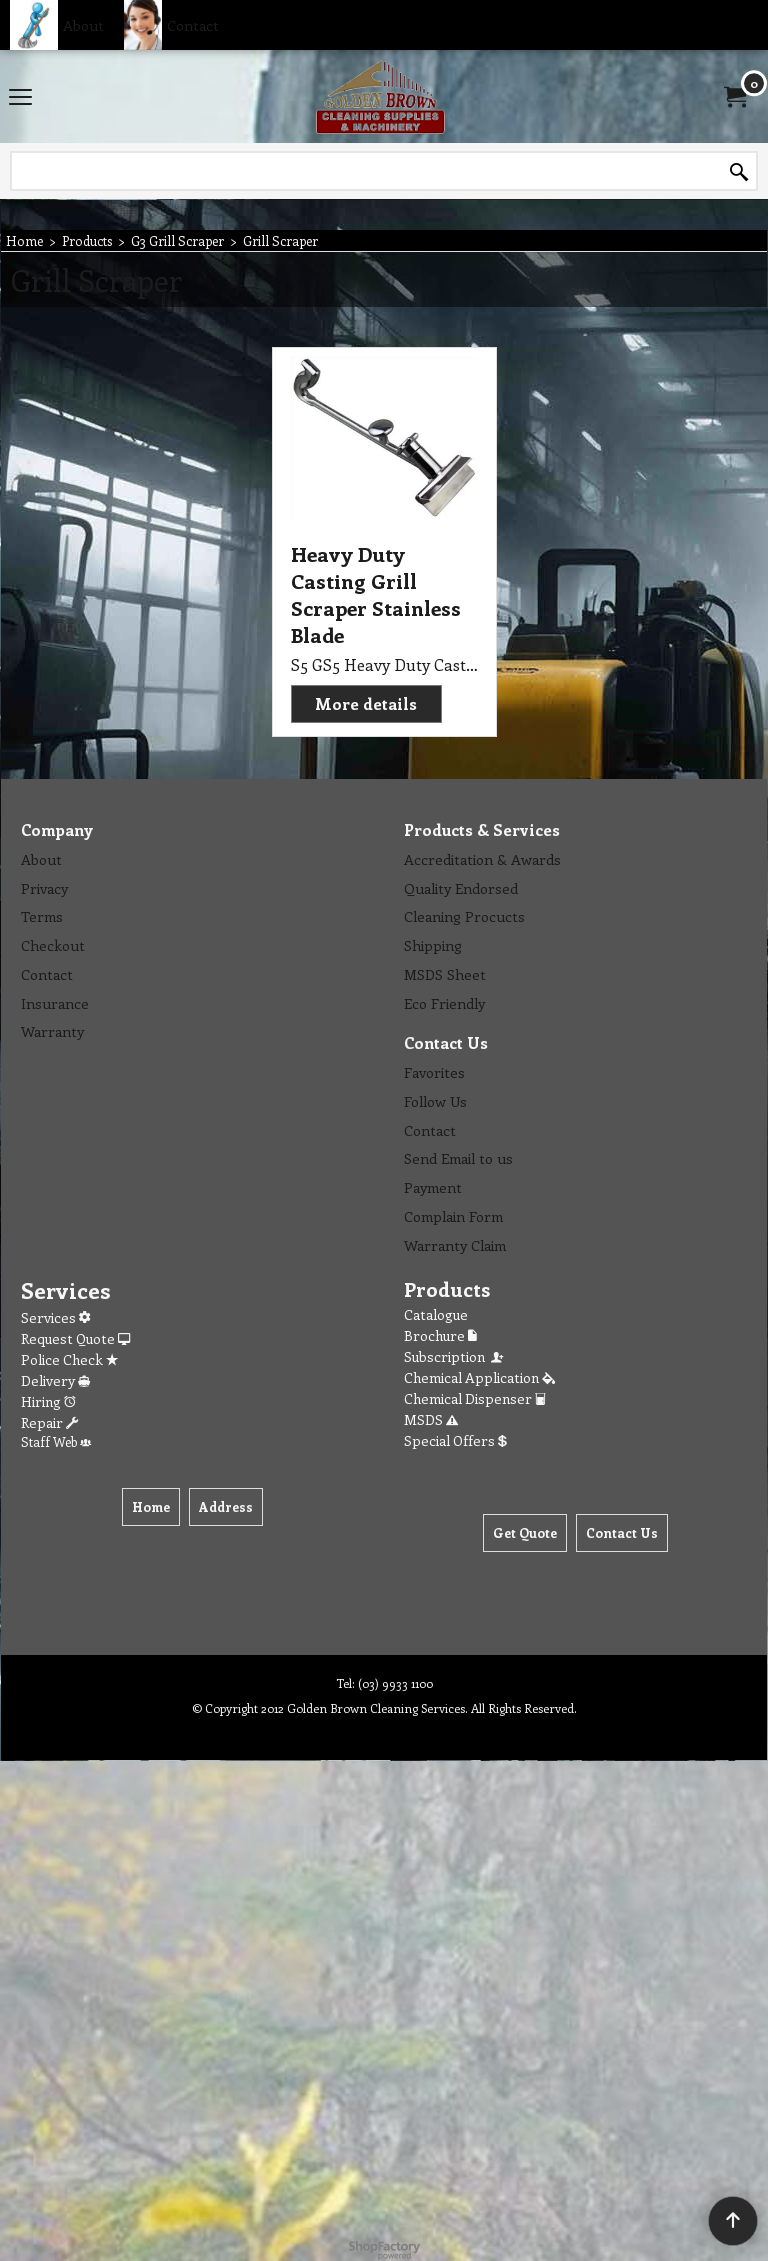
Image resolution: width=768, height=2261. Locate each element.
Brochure (440, 1335)
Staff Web (56, 1441)
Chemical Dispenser (475, 1398)
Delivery (55, 1380)
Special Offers (455, 1440)
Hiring (48, 1401)
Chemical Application (479, 1377)
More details (366, 703)
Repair (49, 1422)
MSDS (431, 1419)
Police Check (69, 1359)
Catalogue (436, 1314)
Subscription (455, 1356)
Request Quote (75, 1338)
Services (55, 1317)
